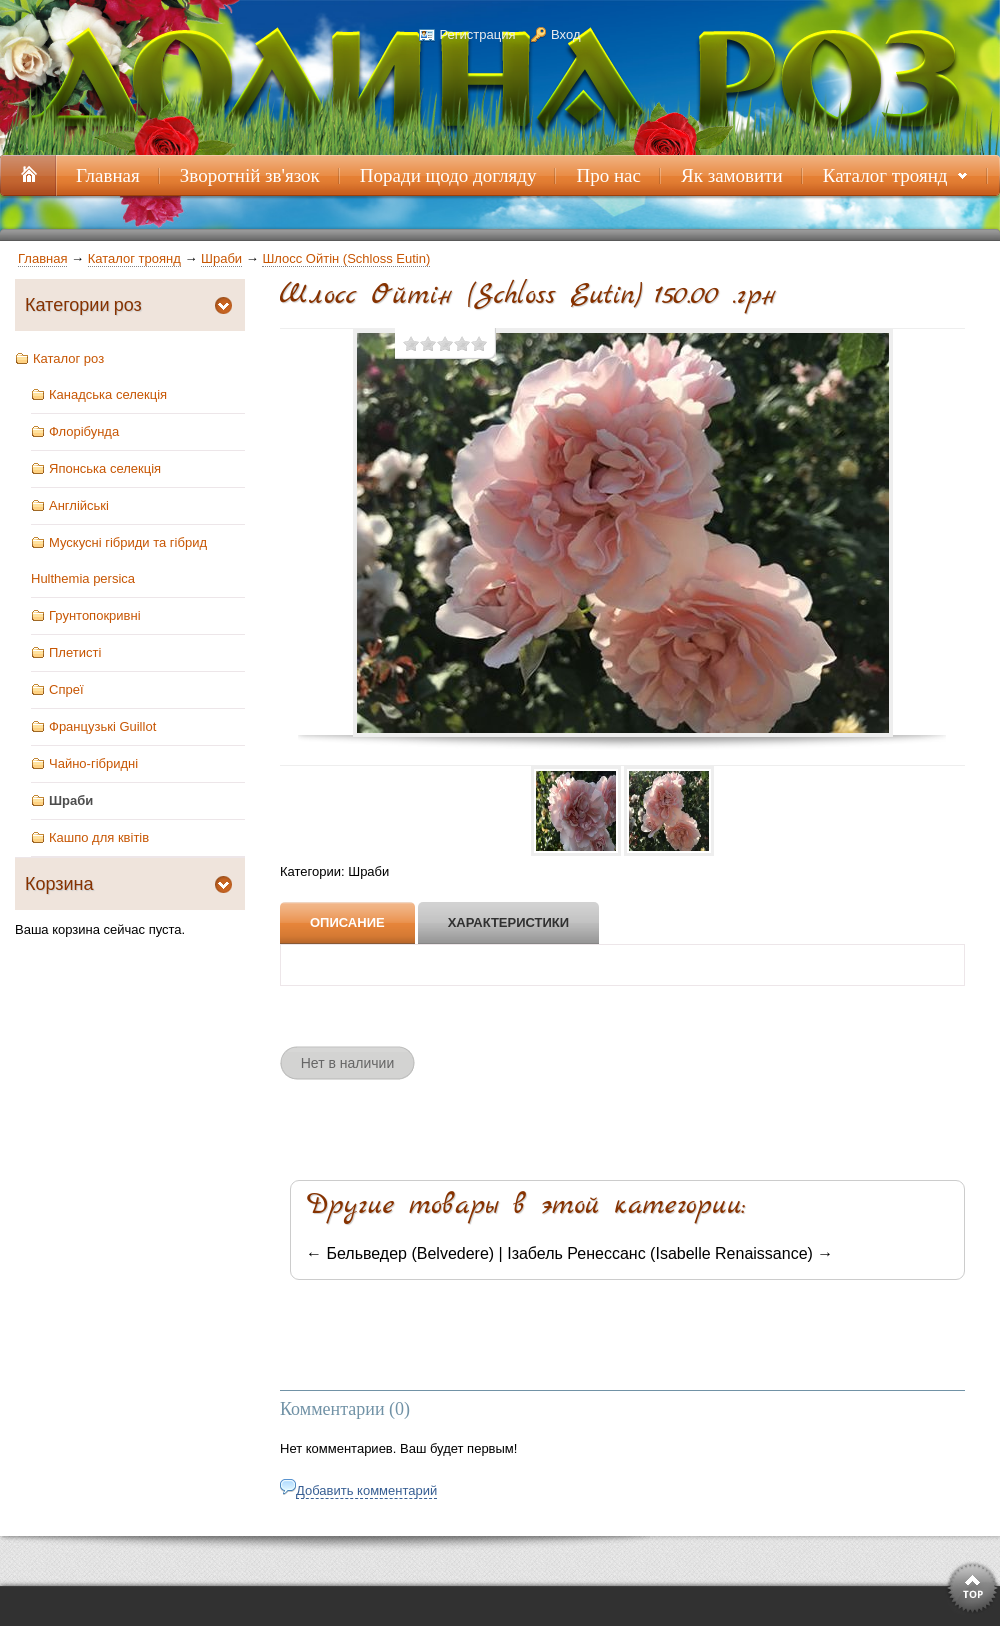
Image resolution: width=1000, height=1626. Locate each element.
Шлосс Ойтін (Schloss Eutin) (346, 258)
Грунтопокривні (95, 615)
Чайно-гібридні (93, 763)
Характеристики (509, 922)
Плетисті (75, 652)
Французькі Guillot (102, 726)
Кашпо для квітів (99, 837)
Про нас (608, 175)
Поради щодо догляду (448, 175)
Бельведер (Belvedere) (410, 1253)
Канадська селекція (108, 394)
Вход (565, 34)
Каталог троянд (888, 180)
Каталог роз (68, 358)
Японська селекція (105, 468)
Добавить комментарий (366, 1490)
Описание (347, 922)
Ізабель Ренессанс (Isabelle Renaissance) (660, 1253)
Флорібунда (84, 431)
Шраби (221, 258)
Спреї (66, 689)
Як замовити (732, 175)
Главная (42, 258)
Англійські (79, 505)
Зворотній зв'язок (250, 175)
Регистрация (477, 34)
